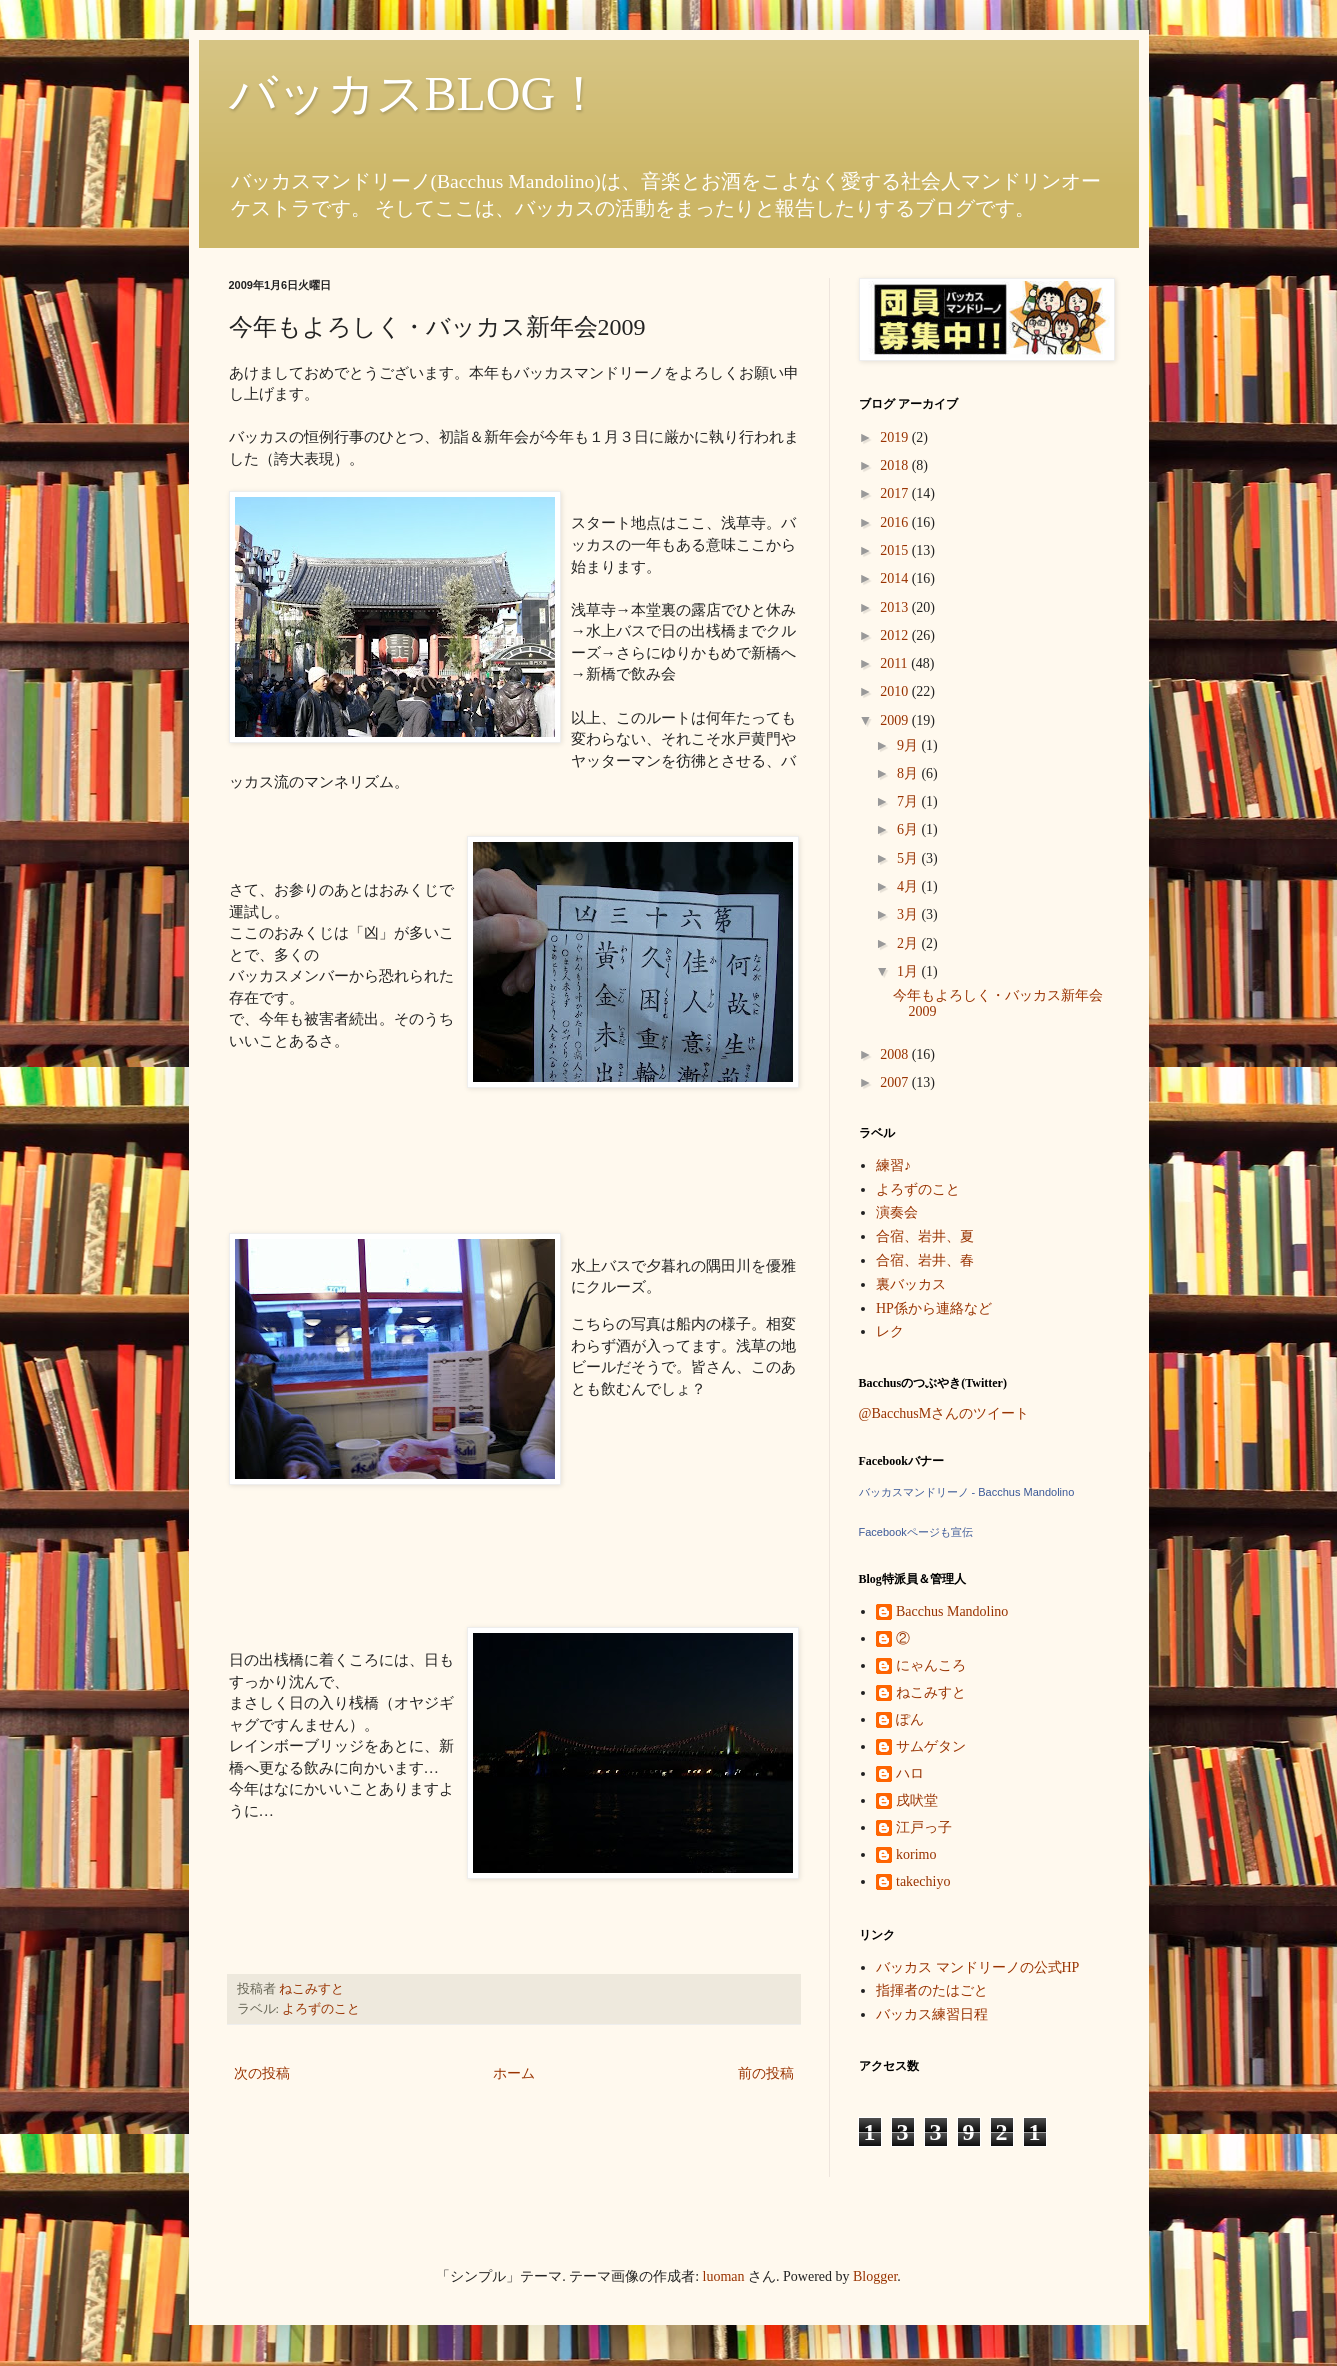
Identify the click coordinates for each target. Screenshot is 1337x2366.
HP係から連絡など (934, 1308)
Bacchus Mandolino (952, 1611)
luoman (724, 2276)
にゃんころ (931, 1665)
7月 (909, 801)
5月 (909, 858)
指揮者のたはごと (932, 1990)
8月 (909, 773)
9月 (909, 745)
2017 (896, 493)
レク (890, 1331)
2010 (896, 691)
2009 (896, 720)
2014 (896, 578)
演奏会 (897, 1212)
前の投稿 (766, 2073)
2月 (909, 943)
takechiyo (923, 1881)
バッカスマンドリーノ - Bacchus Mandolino (967, 1492)
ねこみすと (931, 1692)
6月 (909, 829)
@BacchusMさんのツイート (944, 1413)
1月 (909, 971)
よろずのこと (321, 2009)
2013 (896, 607)
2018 (896, 465)
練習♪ (893, 1165)
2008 (896, 1054)
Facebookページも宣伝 (916, 1532)
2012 (896, 635)
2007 (896, 1082)
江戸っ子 (924, 1827)
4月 (909, 886)
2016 (896, 522)
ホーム (514, 2073)
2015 (896, 550)
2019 (896, 437)
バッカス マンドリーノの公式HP (977, 1967)
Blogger (875, 2276)
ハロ (910, 1773)
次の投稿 (262, 2073)
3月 (909, 914)
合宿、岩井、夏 (925, 1236)
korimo (916, 1854)
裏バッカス (911, 1284)
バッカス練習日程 (932, 2014)
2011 (895, 663)
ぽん (910, 1719)
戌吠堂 (917, 1800)
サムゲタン (931, 1746)
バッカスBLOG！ (416, 93)
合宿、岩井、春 (925, 1260)
